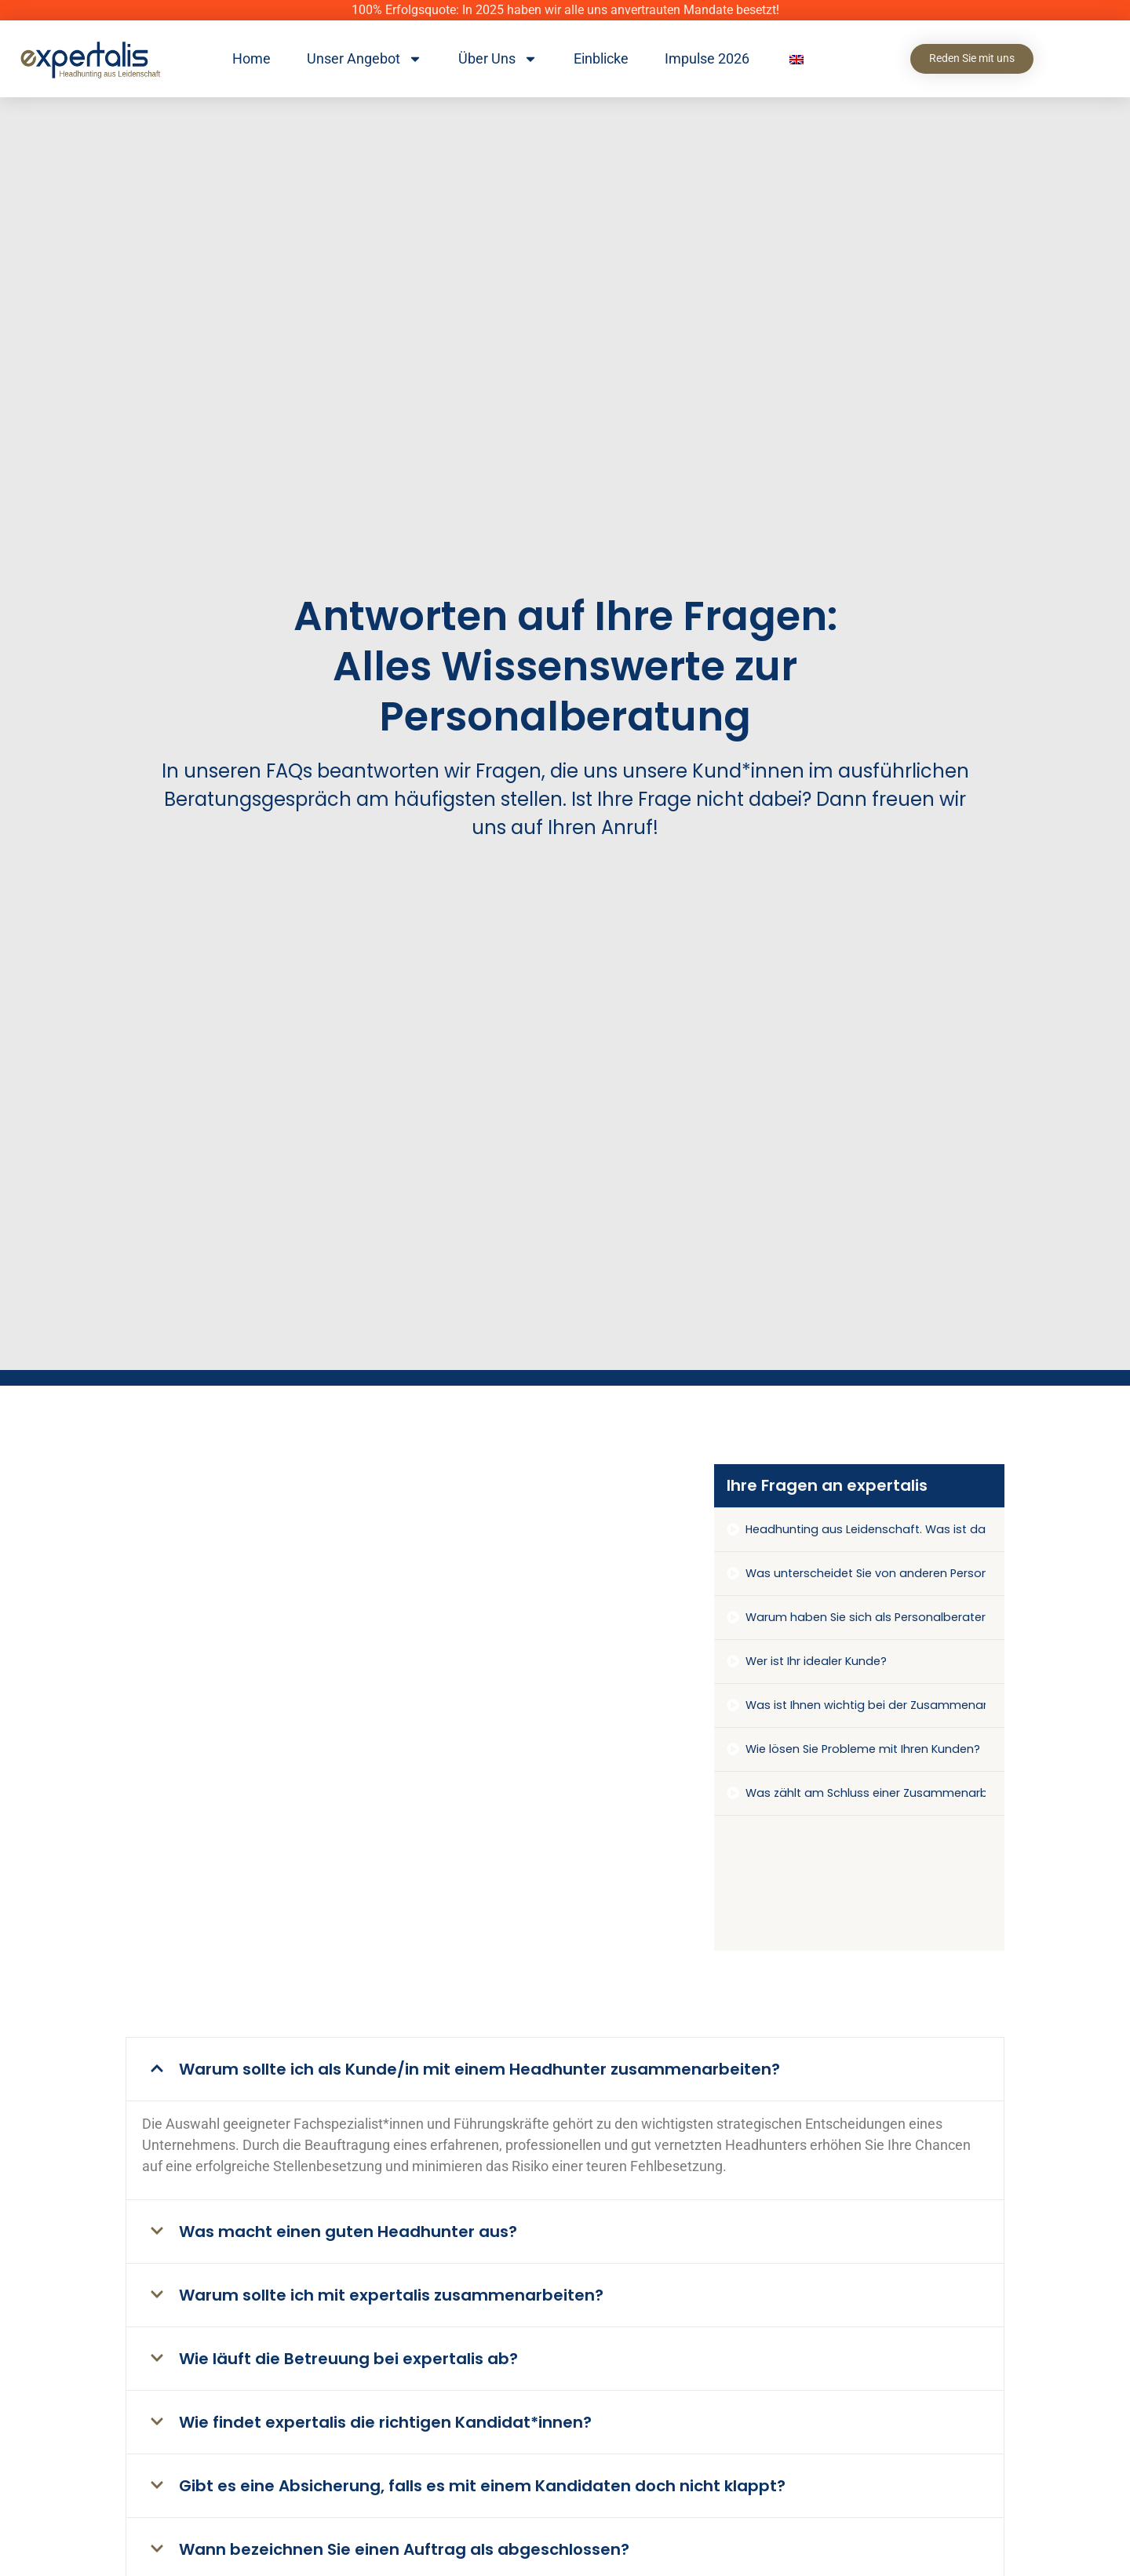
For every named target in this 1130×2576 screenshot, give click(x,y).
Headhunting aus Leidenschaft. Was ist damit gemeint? (865, 1529)
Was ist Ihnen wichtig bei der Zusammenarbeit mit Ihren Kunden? (865, 1705)
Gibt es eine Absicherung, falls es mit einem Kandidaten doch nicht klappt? (482, 2486)
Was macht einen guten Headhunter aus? (348, 2232)
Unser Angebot (364, 59)
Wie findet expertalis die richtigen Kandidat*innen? (385, 2422)
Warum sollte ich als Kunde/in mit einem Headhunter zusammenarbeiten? (479, 2069)
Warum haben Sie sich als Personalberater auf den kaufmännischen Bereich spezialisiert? (865, 1617)
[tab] (859, 1530)
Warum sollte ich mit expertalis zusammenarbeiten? (391, 2295)
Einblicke (601, 58)
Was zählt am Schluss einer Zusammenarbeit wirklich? (865, 1793)
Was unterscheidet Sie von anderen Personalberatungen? (865, 1573)
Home (251, 58)
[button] (565, 2069)
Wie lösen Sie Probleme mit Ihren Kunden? (862, 1749)
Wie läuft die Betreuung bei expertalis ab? (348, 2359)
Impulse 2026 (707, 58)
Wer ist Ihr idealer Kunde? (816, 1661)
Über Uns (498, 59)
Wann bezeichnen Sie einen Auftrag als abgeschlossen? (404, 2549)
